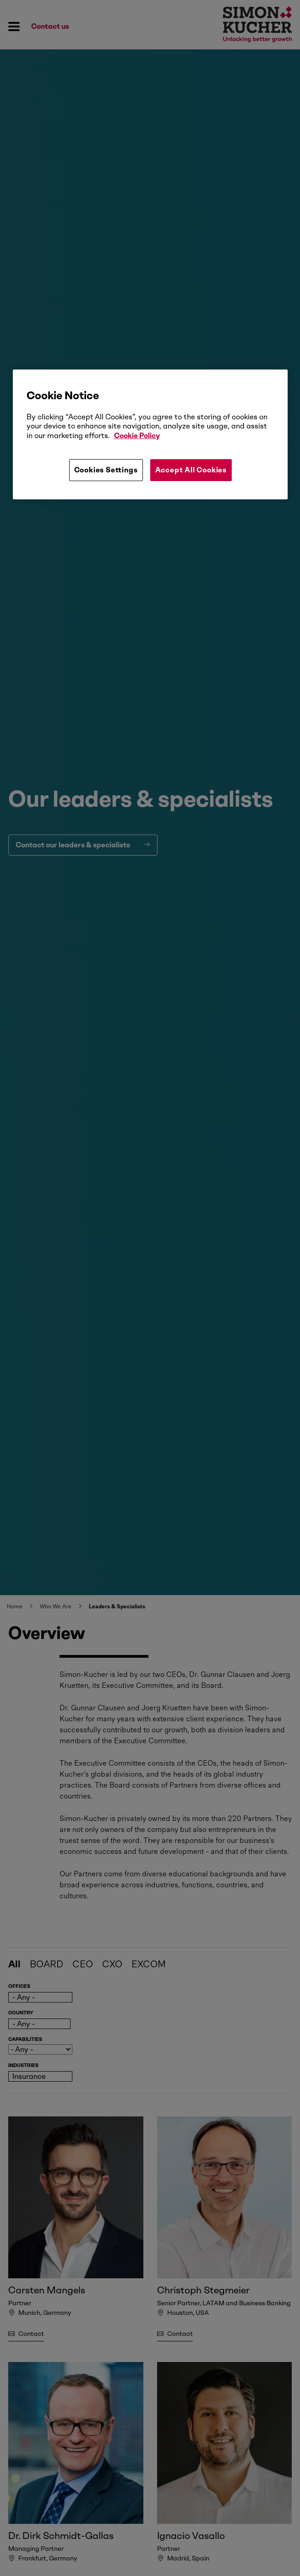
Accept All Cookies (191, 470)
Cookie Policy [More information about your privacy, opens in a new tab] (137, 435)
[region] (150, 434)
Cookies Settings (106, 470)
